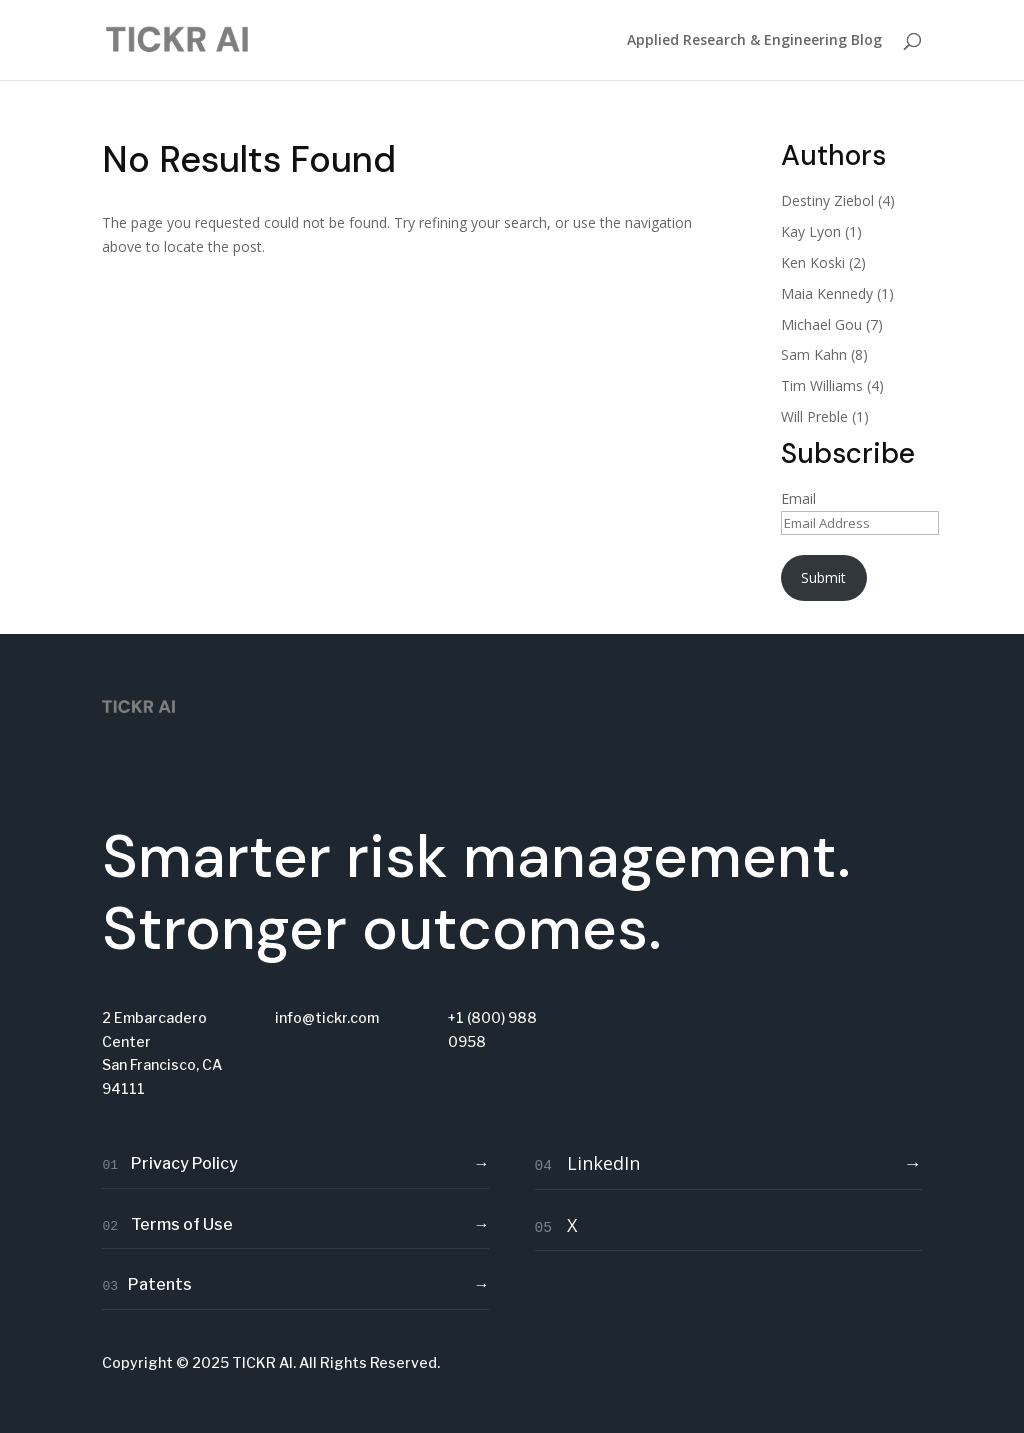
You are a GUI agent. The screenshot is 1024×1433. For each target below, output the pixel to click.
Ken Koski (813, 262)
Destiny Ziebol (827, 200)
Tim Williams (822, 385)
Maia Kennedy (827, 293)
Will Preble (814, 416)
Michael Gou (821, 324)
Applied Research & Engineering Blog (754, 41)
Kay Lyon (811, 231)
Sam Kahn (814, 354)
